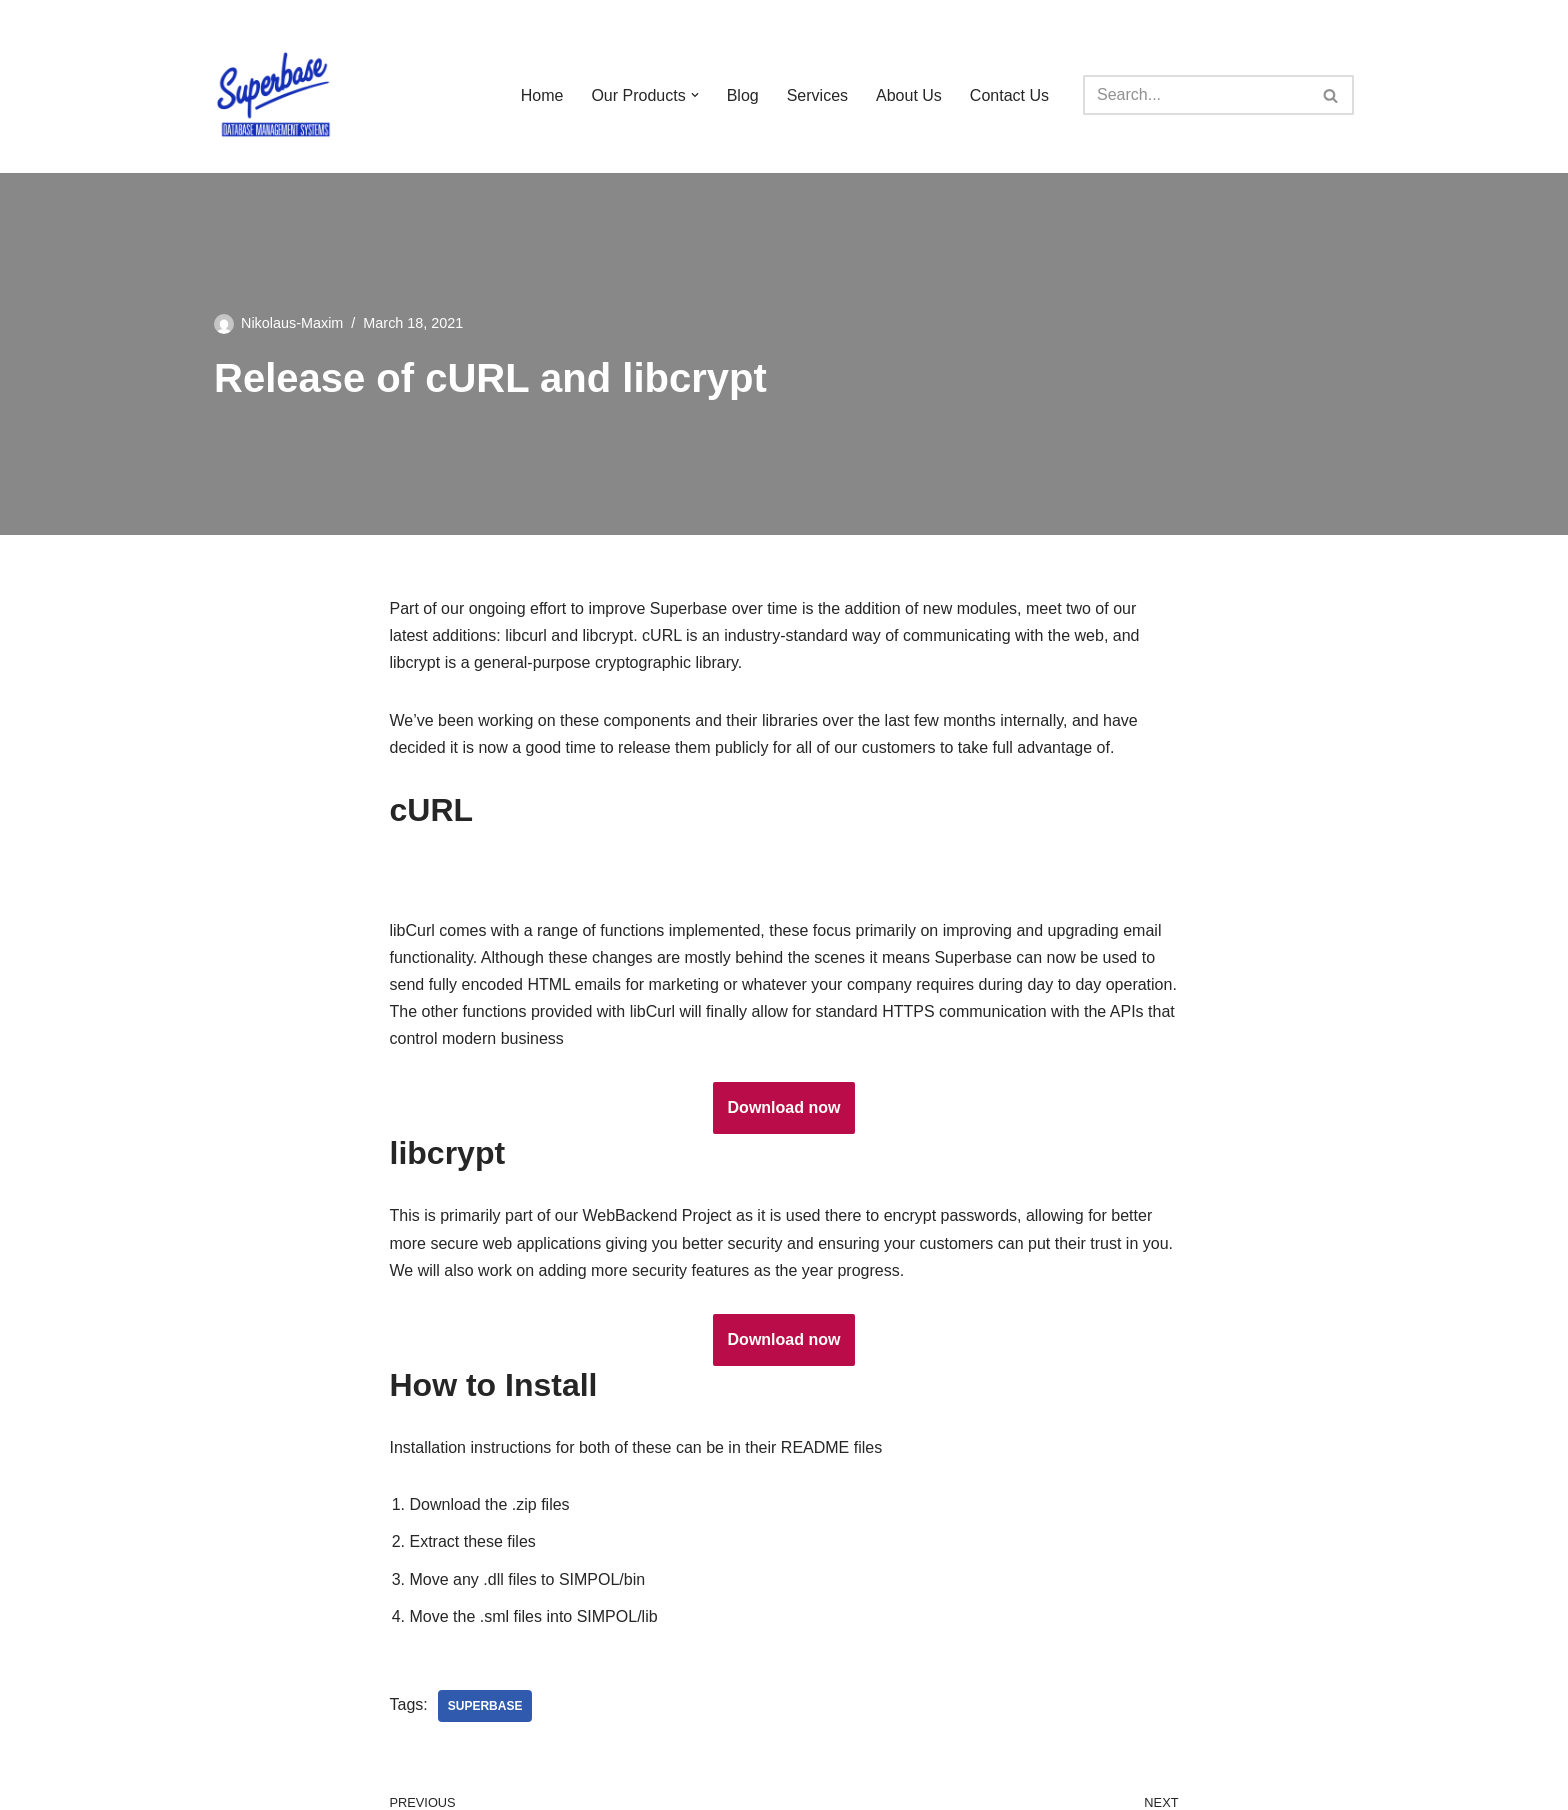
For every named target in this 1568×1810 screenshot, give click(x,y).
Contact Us (1009, 95)
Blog (743, 95)
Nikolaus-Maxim (292, 323)
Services (817, 95)
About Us (909, 95)
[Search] (1196, 95)
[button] (695, 95)
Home (542, 95)
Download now (784, 1107)
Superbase (485, 1706)
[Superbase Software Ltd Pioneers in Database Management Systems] (274, 95)
